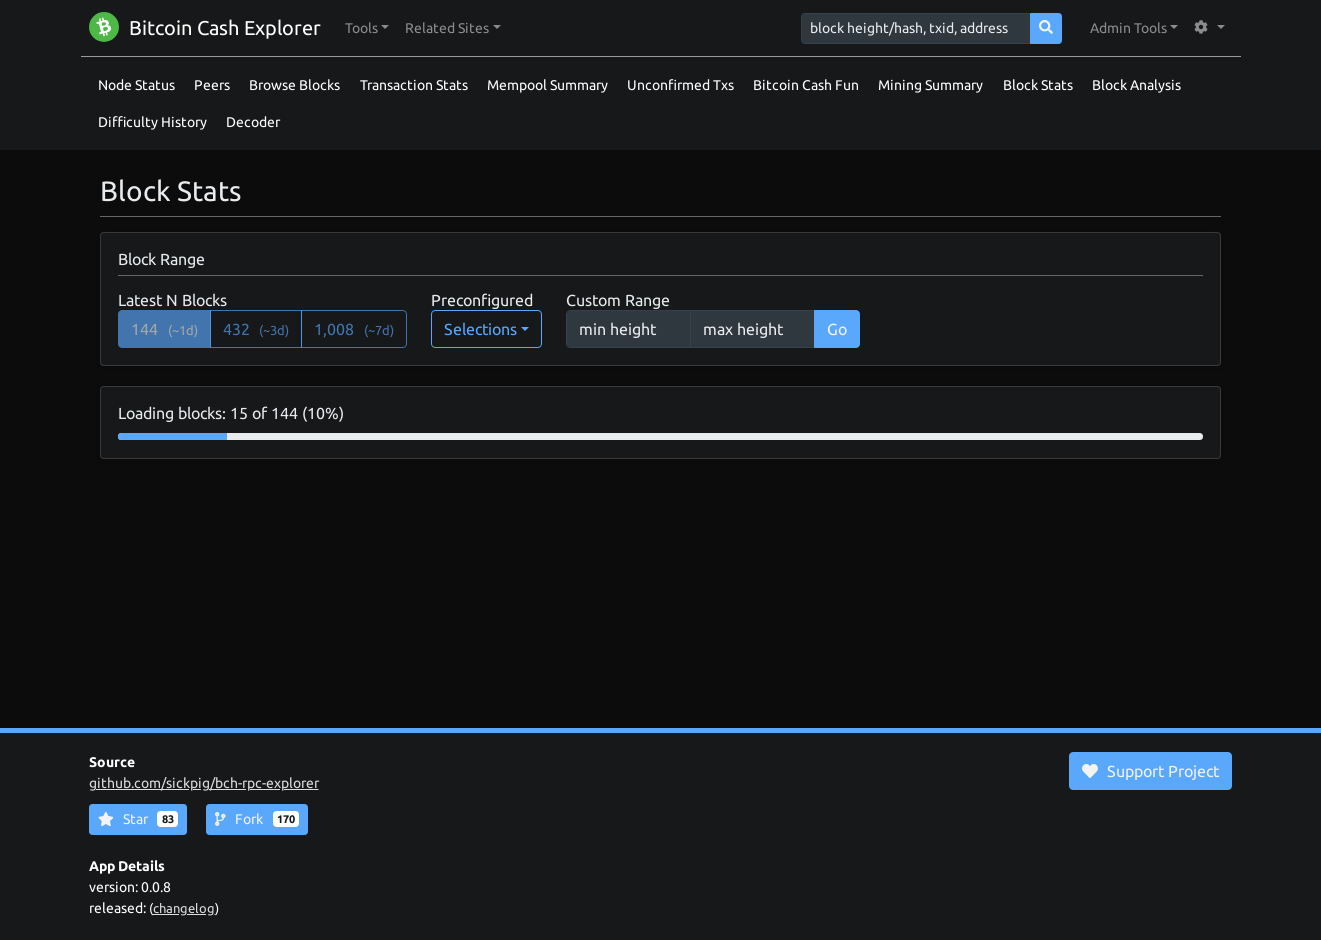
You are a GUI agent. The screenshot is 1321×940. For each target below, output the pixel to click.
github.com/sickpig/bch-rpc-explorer (204, 783)
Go (837, 329)
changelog (184, 908)
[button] (367, 28)
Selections (480, 329)
